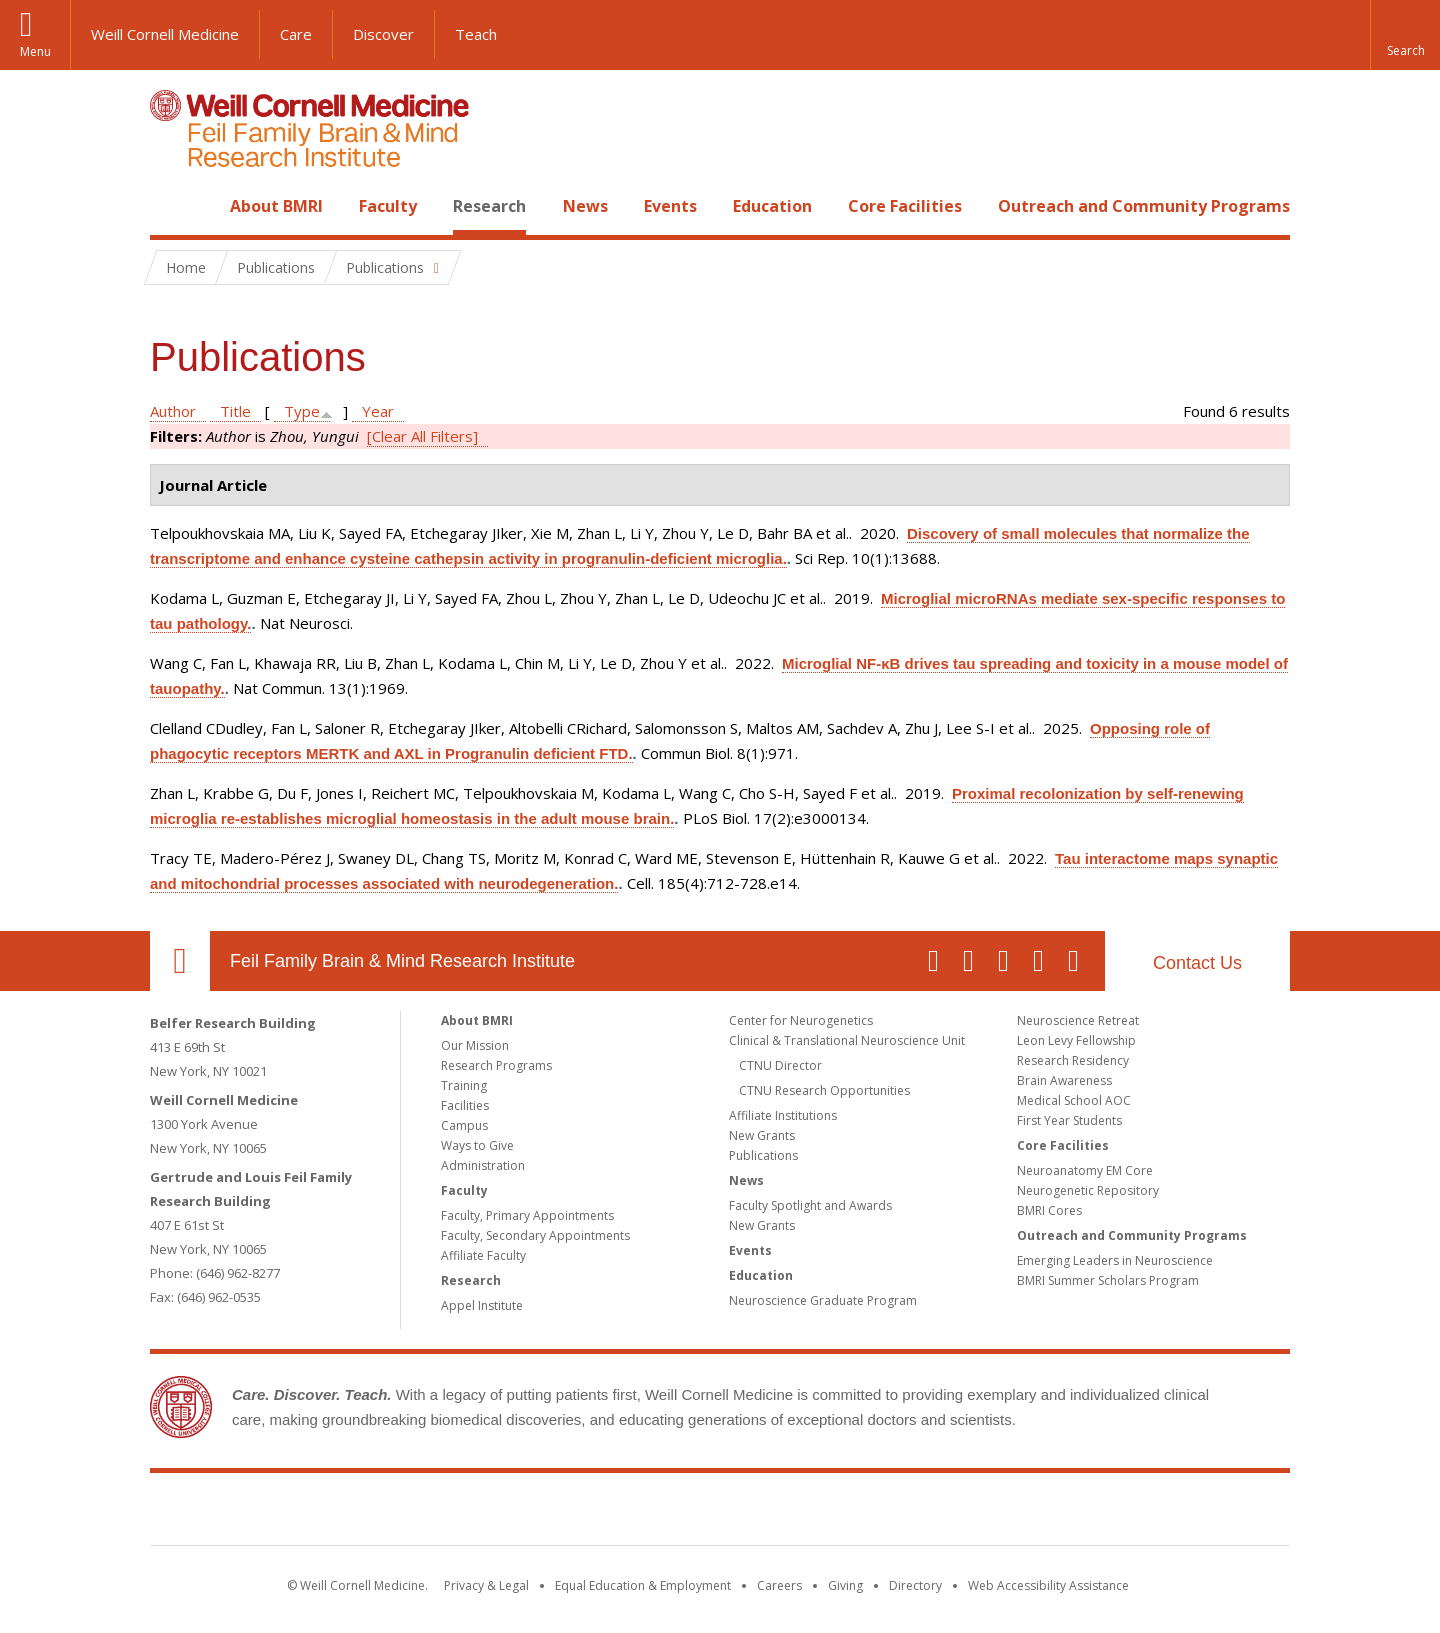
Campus (464, 1125)
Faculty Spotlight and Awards (810, 1205)
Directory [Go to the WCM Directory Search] (915, 1585)
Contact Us (1197, 963)
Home (172, 206)
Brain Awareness (1064, 1080)
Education (772, 206)
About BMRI (276, 206)
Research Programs (496, 1065)
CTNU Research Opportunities (824, 1090)
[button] (1405, 35)
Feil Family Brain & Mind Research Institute (402, 961)
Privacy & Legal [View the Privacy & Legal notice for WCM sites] (486, 1585)
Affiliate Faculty (483, 1255)
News (585, 206)
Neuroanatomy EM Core (1085, 1170)
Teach (476, 34)
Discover (383, 34)
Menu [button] (35, 51)
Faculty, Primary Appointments (527, 1215)
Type (302, 411)
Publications (763, 1155)
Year (378, 411)
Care (296, 34)
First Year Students (1069, 1120)
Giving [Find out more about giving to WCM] (845, 1585)
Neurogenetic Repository (1088, 1190)
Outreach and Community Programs (1144, 206)
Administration (483, 1165)
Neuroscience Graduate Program (823, 1300)
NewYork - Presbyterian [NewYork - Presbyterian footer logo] (887, 1513)
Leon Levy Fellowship (1076, 1040)
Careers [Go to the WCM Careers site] (779, 1585)
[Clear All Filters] (422, 436)
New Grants (762, 1135)
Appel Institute (482, 1305)
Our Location (180, 961)
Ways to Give (477, 1145)
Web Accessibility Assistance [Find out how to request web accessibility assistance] (1048, 1585)
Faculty (388, 206)
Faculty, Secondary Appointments (535, 1235)
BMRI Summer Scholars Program (1108, 1280)
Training (464, 1085)
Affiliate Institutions (783, 1115)
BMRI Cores (1049, 1210)
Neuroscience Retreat (1078, 1020)
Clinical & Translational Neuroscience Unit (847, 1040)
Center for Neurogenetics (801, 1020)
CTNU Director (780, 1065)
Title (235, 411)
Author (173, 411)
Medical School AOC (1074, 1100)
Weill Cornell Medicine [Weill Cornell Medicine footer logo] (574, 1513)
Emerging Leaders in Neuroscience (1115, 1260)
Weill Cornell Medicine (165, 34)
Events (670, 206)
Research (489, 206)
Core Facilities (905, 206)
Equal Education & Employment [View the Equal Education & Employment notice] (643, 1585)
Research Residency (1073, 1060)
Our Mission (475, 1045)
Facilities (465, 1105)
